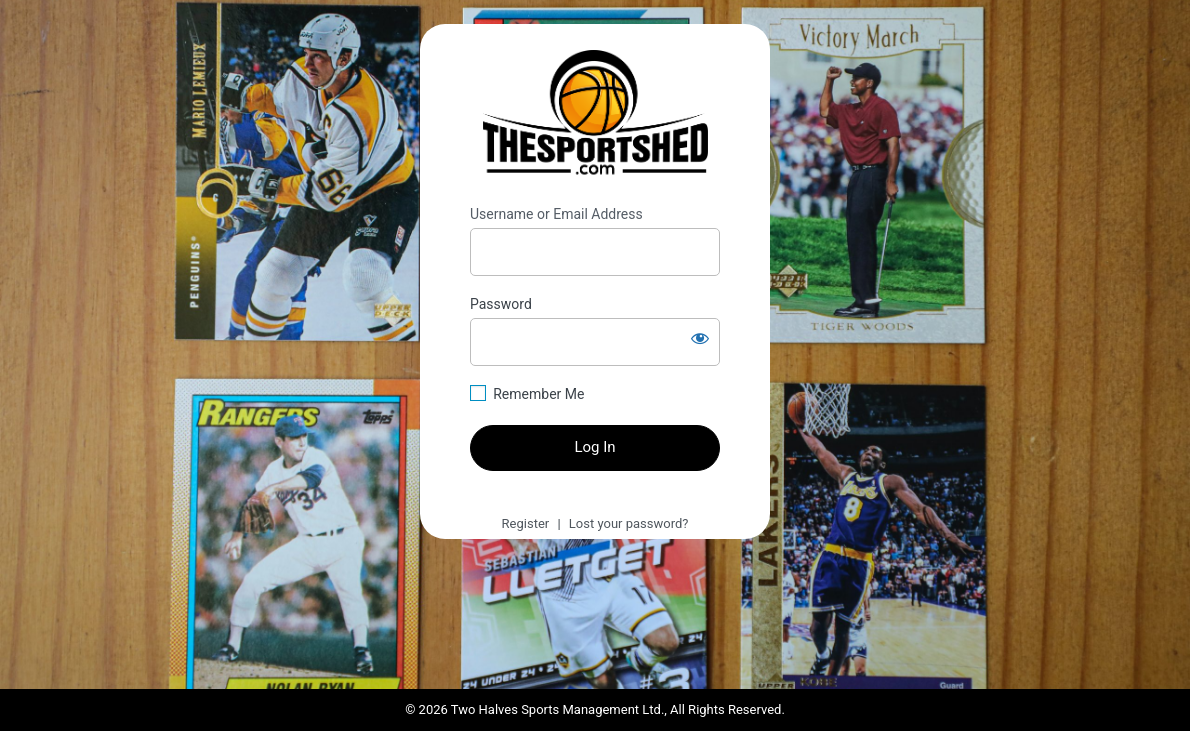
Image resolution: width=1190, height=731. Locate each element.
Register (526, 523)
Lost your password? (629, 523)
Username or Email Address (556, 214)
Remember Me (538, 394)
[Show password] (700, 338)
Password (501, 304)
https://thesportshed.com (595, 115)
